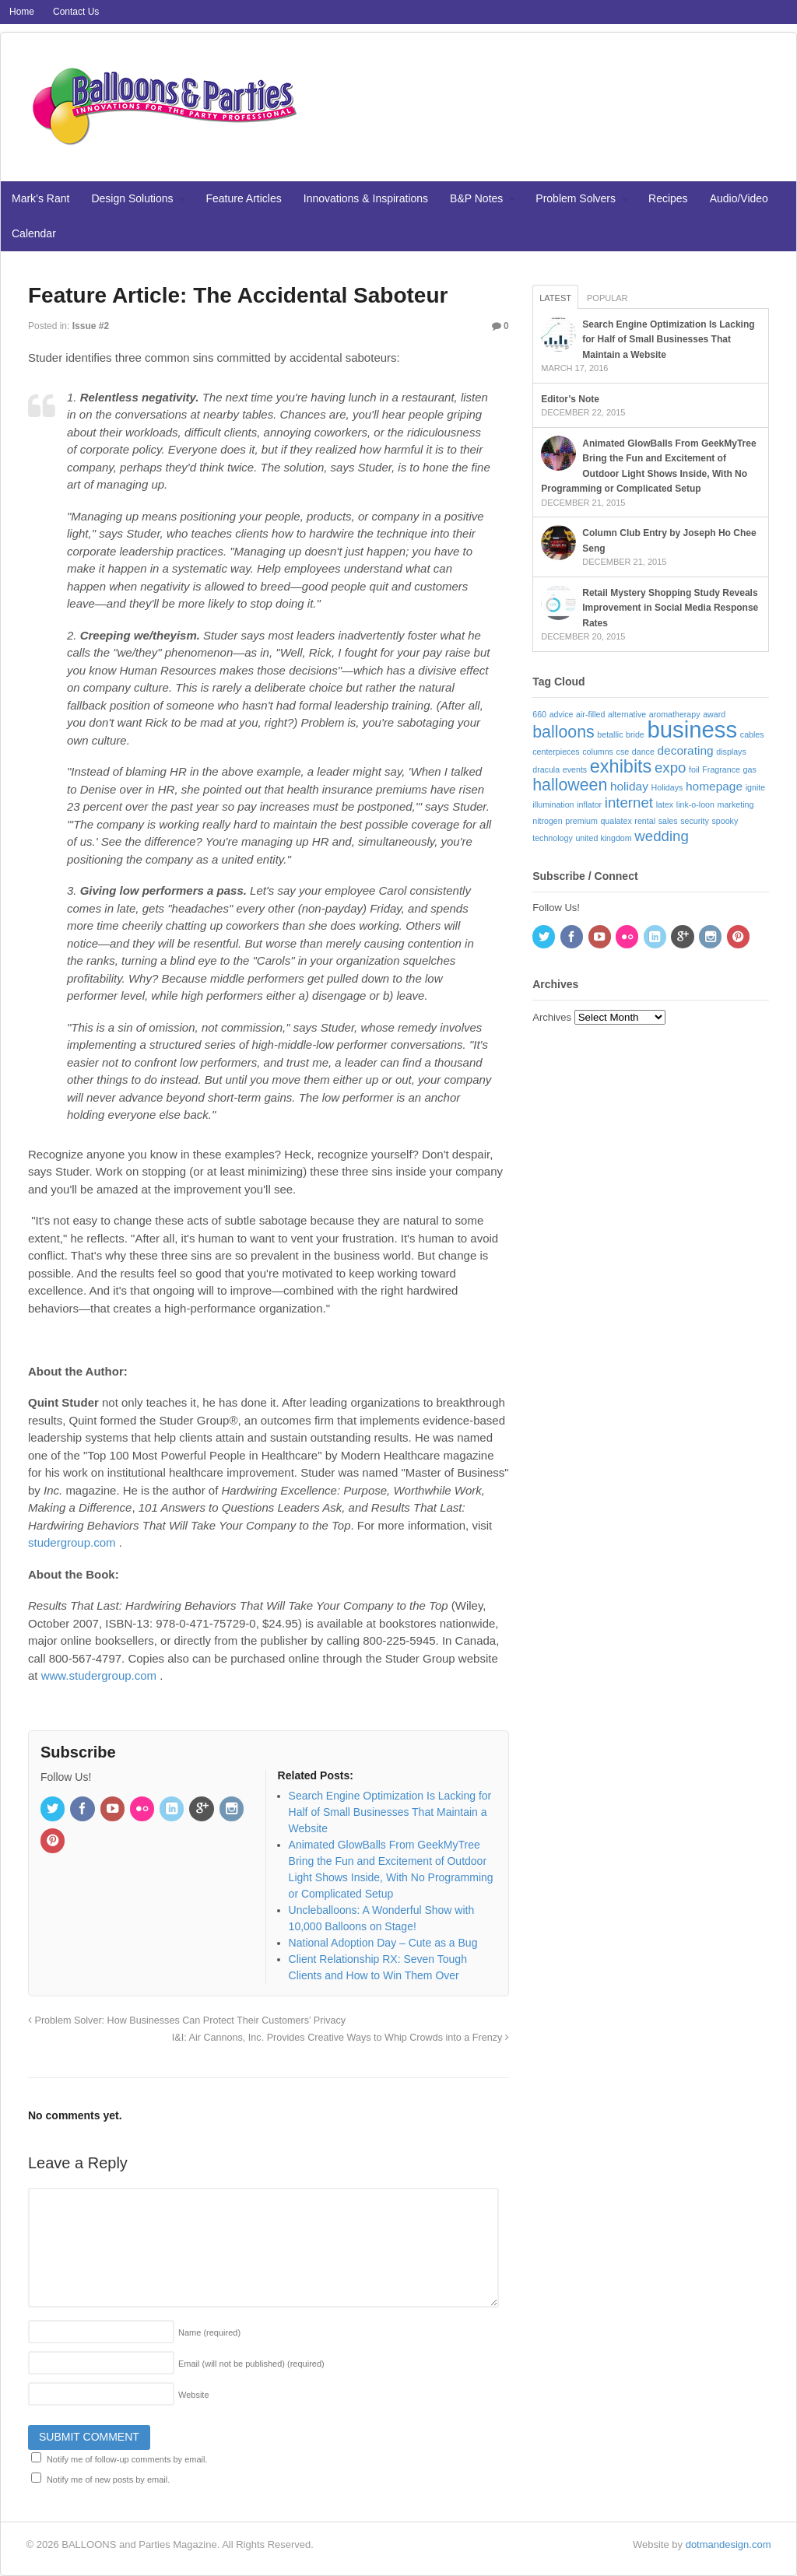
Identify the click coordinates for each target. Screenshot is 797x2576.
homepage (714, 786)
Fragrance (721, 769)
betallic (610, 734)
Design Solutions (132, 198)
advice (561, 714)
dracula (546, 769)
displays (731, 751)
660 (539, 714)
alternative (627, 714)
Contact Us (76, 11)
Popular (607, 298)
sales (668, 820)
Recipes (668, 198)
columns (597, 751)
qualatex (615, 820)
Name (209, 2332)
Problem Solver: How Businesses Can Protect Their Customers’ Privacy (187, 2020)
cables (752, 734)
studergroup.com (72, 1542)
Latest (555, 298)
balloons (563, 732)
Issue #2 (90, 326)
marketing (736, 804)
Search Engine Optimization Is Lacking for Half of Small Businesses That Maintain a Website (668, 339)
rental (644, 820)
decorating (685, 750)
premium (581, 820)
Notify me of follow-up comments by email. (127, 2459)
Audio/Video (739, 198)
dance (643, 751)
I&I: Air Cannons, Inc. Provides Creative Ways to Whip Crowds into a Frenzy (340, 2037)
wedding (661, 836)
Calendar (34, 233)
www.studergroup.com (98, 1675)
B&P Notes (476, 198)
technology (552, 838)
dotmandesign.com (728, 2544)
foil (694, 769)
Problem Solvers (575, 198)
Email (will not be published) (251, 2363)
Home (21, 11)
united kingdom (603, 838)
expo (670, 767)
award (714, 714)
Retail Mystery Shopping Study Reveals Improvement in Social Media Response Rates (670, 608)
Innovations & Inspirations (366, 198)
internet (629, 802)
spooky (725, 820)
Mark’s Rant (40, 198)
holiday (629, 786)
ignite (755, 787)
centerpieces (555, 751)
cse (623, 751)
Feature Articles (244, 198)
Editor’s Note (570, 399)
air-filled (590, 714)
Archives (551, 1017)
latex (665, 804)
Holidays (667, 787)
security (694, 820)
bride (635, 734)
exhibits (621, 766)
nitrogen (547, 820)
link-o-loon (695, 804)
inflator (589, 804)
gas (750, 769)
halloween (569, 785)
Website (193, 2394)
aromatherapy (674, 714)
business (692, 729)
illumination (553, 804)
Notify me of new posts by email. (108, 2479)
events (575, 769)
